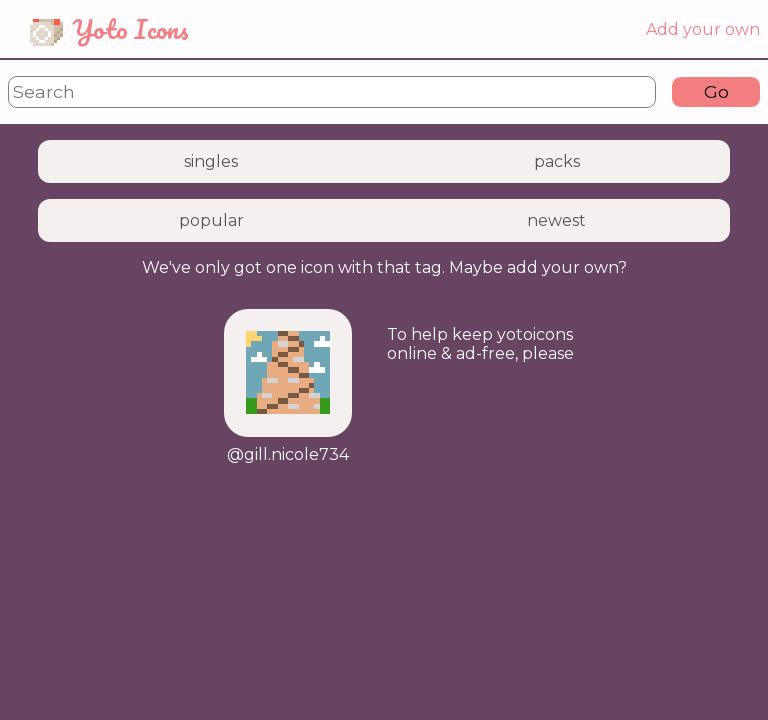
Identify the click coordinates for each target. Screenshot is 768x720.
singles (211, 161)
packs (557, 161)
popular (211, 220)
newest (556, 220)
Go (716, 91)
